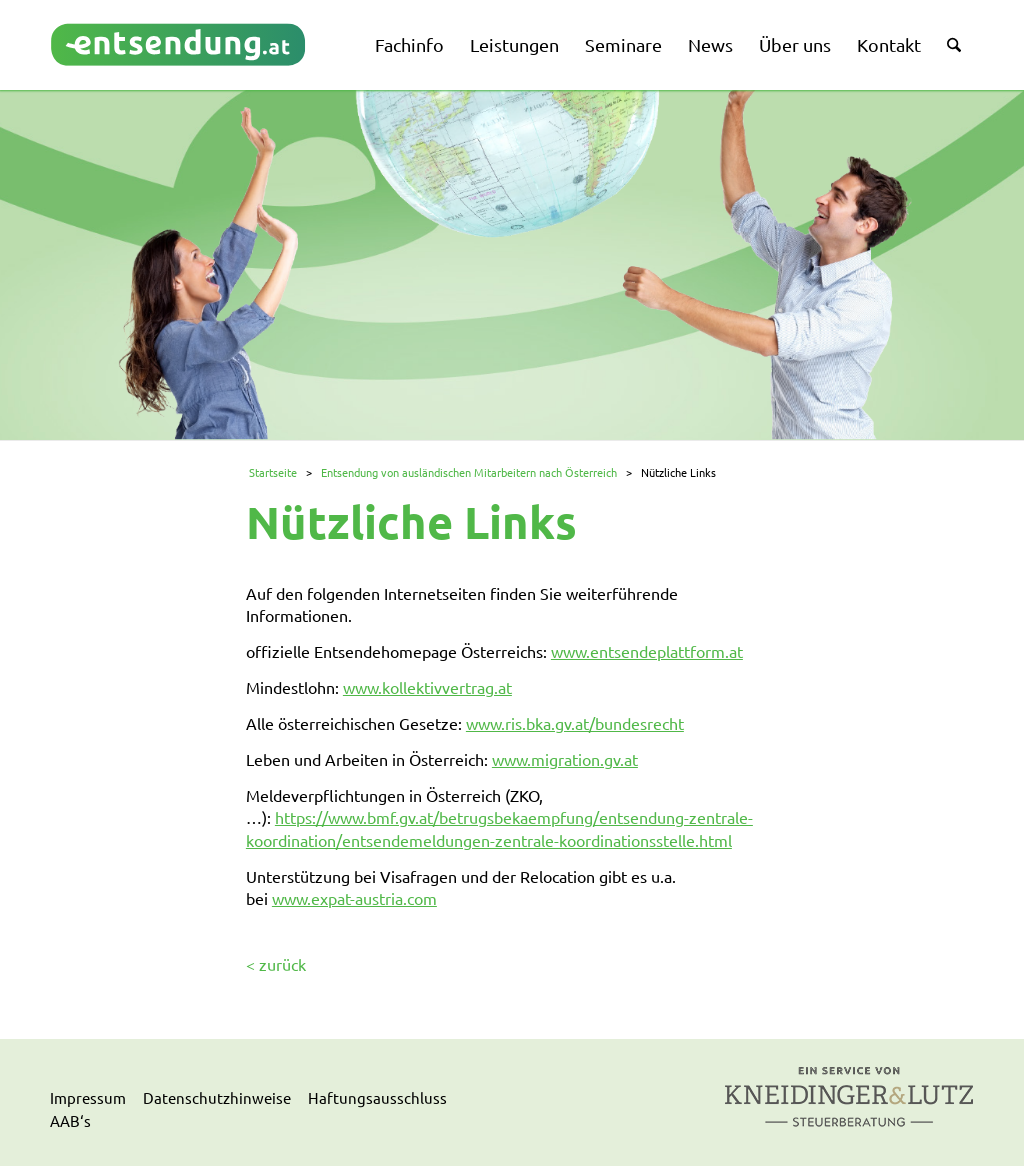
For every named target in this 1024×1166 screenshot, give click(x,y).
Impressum (88, 1097)
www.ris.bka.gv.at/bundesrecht (575, 723)
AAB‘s (70, 1120)
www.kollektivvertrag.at (427, 687)
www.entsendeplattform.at (647, 651)
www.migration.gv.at (565, 759)
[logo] (178, 44)
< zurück (276, 964)
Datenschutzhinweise (217, 1097)
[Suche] (954, 45)
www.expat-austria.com (354, 898)
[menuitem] (409, 45)
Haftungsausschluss (377, 1097)
